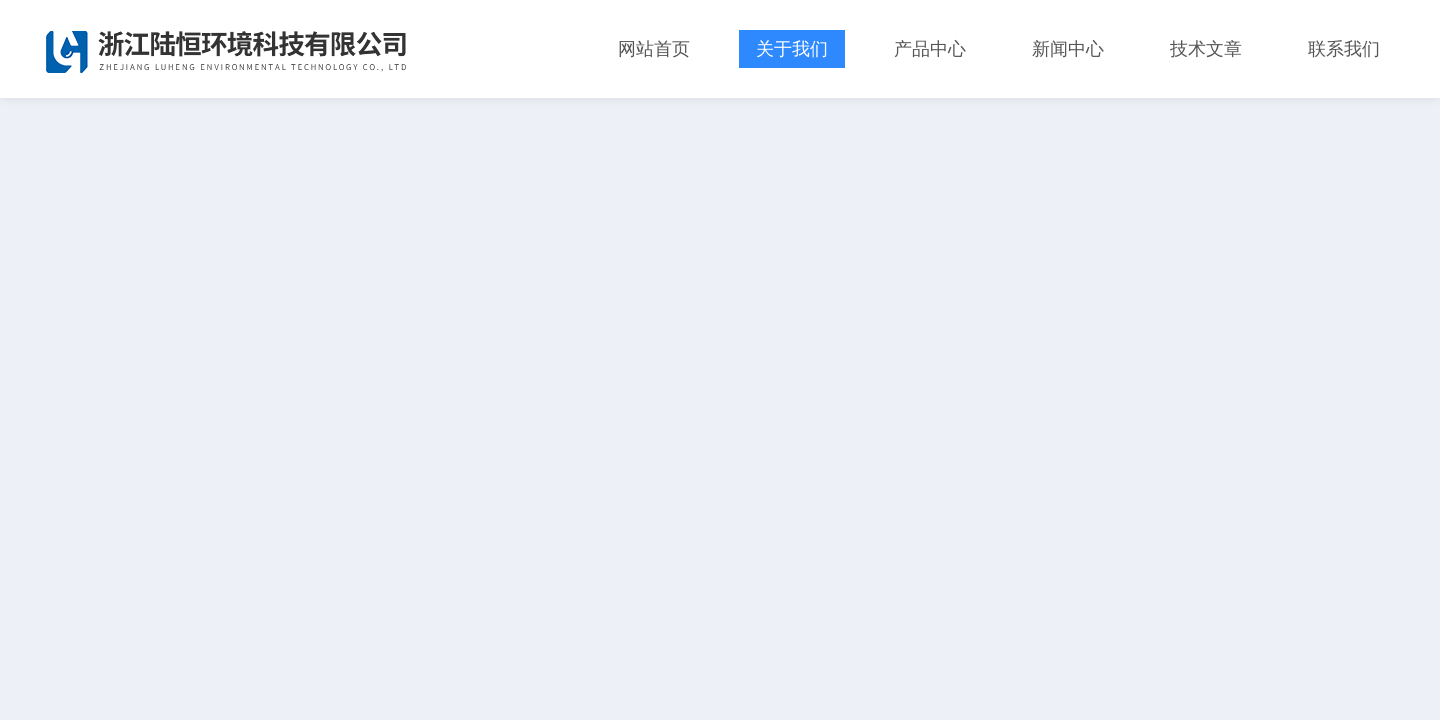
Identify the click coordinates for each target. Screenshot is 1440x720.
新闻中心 (1068, 49)
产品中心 (930, 49)
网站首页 (654, 49)
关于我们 (792, 49)
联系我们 (1344, 49)
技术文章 (1206, 49)
